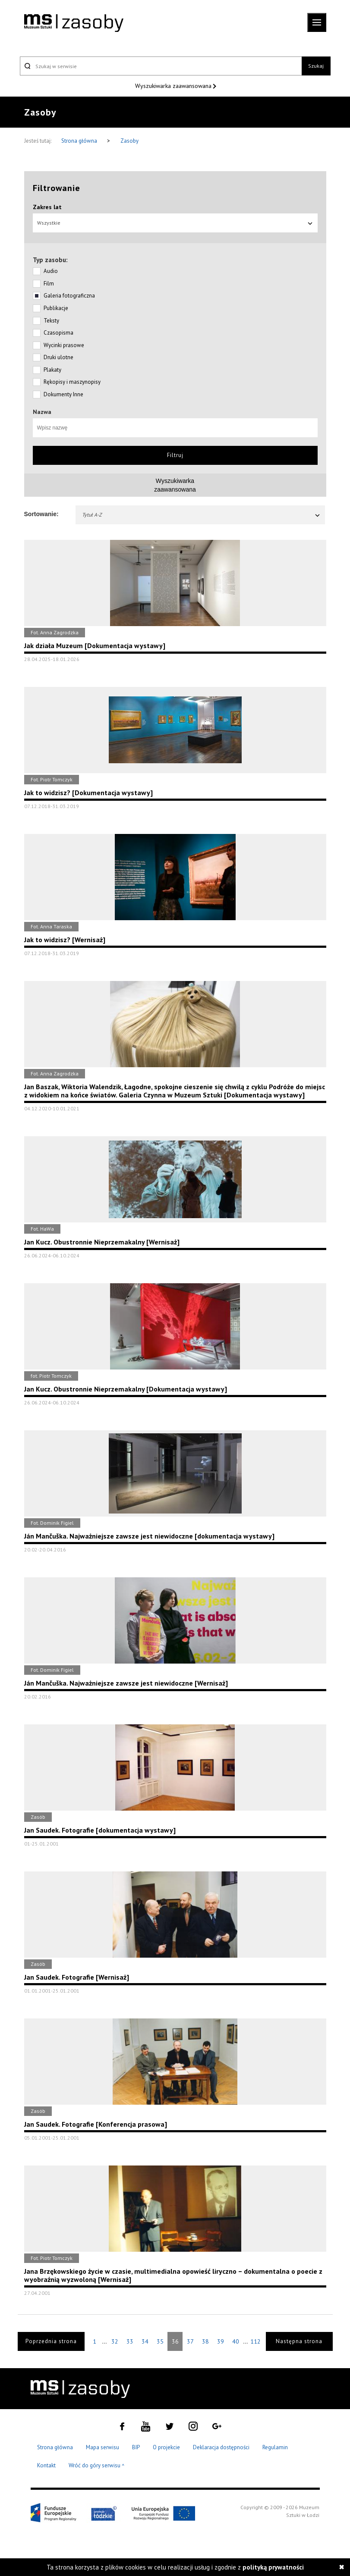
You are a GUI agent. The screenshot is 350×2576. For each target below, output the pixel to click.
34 (145, 2341)
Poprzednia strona (51, 2341)
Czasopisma (58, 332)
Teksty (51, 320)
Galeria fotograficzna (69, 295)
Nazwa (42, 412)
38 (205, 2341)
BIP (136, 2447)
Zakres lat (47, 207)
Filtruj (175, 455)
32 (114, 2341)
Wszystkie (175, 222)
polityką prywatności (273, 2567)
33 (129, 2341)
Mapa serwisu (102, 2447)
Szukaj (316, 66)
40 (235, 2341)
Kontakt (46, 2465)
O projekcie (166, 2447)
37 (190, 2341)
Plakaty (52, 369)
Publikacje (56, 308)
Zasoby (129, 140)
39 (220, 2341)
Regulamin (275, 2447)
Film (49, 283)
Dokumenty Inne (63, 394)
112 (255, 2341)
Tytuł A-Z (201, 514)
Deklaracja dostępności (221, 2447)
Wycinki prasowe (64, 345)
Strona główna (79, 140)
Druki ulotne (58, 357)
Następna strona (299, 2341)
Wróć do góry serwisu (97, 2466)
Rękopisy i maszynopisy (72, 381)
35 (160, 2341)
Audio (51, 271)
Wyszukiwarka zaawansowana (174, 86)
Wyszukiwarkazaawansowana (175, 485)
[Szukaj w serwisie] (161, 65)
